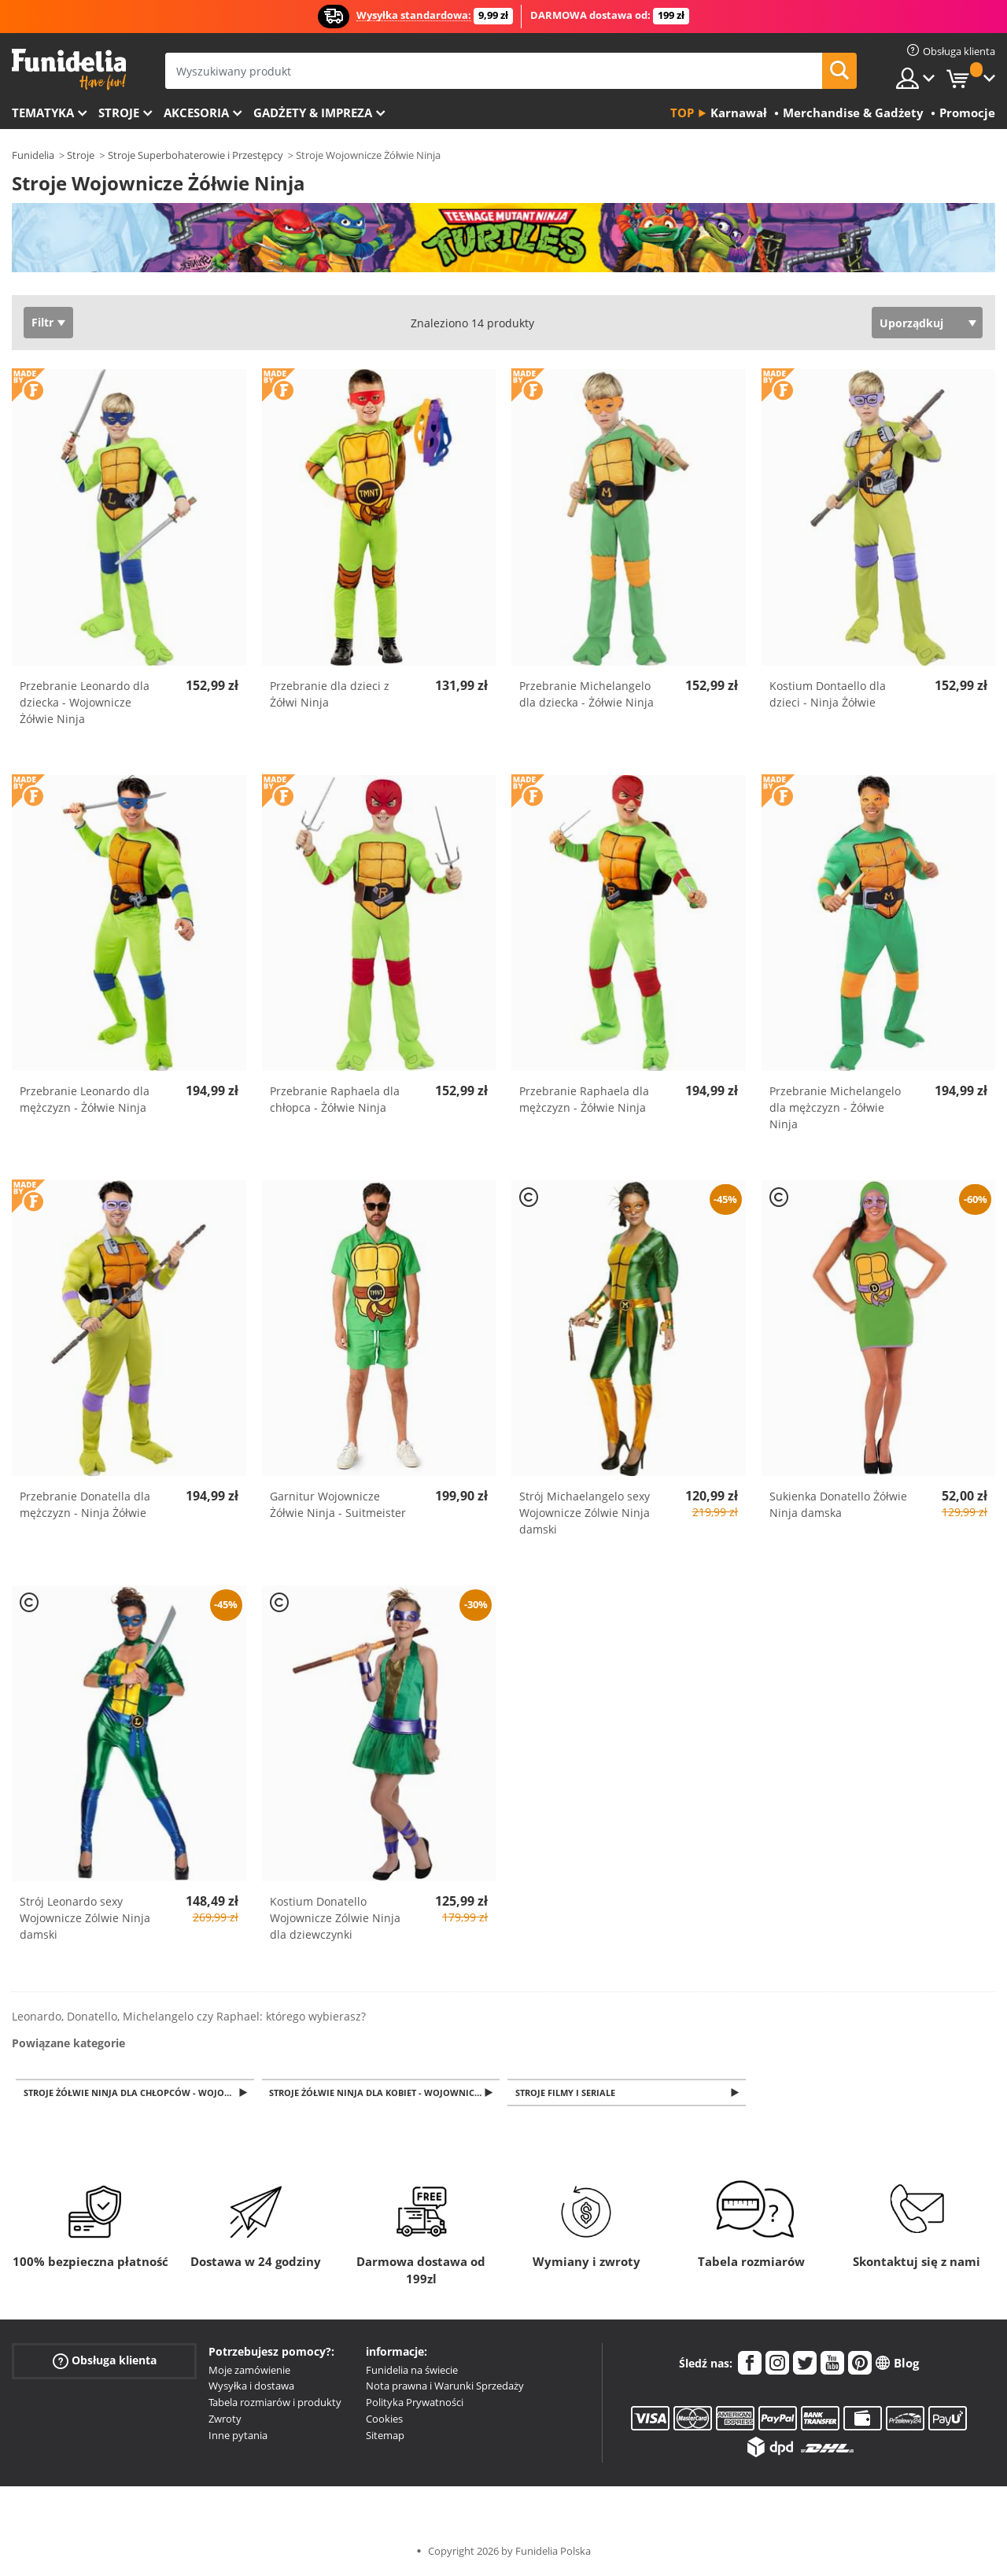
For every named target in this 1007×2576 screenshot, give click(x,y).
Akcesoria (196, 112)
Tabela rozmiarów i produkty (274, 2404)
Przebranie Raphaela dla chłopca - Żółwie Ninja (335, 1099)
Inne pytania (237, 2437)
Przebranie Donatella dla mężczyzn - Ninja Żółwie (85, 1504)
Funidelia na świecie (412, 2371)
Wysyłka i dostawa (251, 2387)
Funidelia (33, 155)
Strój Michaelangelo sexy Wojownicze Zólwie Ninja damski (584, 1513)
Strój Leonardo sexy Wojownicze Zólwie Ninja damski (85, 1918)
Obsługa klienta (105, 2361)
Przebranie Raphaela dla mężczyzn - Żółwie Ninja (584, 1099)
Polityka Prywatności (414, 2404)
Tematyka (43, 112)
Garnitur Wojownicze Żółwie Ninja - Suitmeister (338, 1504)
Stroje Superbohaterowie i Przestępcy (195, 155)
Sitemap (385, 2437)
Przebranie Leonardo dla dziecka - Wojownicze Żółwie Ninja (84, 702)
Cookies (384, 2420)
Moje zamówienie (249, 2371)
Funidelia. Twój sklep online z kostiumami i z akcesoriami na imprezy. (69, 69)
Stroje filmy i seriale (568, 2093)
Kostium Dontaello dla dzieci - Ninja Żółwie (827, 694)
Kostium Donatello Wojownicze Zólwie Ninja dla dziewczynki (335, 1918)
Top (682, 112)
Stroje (118, 112)
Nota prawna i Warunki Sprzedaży (445, 2387)
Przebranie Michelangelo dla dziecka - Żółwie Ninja (586, 694)
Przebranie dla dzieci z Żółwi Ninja (329, 694)
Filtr (42, 322)
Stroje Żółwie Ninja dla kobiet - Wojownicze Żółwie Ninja (386, 2093)
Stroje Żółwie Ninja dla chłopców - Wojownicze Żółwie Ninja (140, 2093)
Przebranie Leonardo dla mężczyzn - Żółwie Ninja (84, 1099)
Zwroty (225, 2420)
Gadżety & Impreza (312, 112)
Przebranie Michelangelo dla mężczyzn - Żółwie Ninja (835, 1107)
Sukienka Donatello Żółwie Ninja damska (838, 1504)
